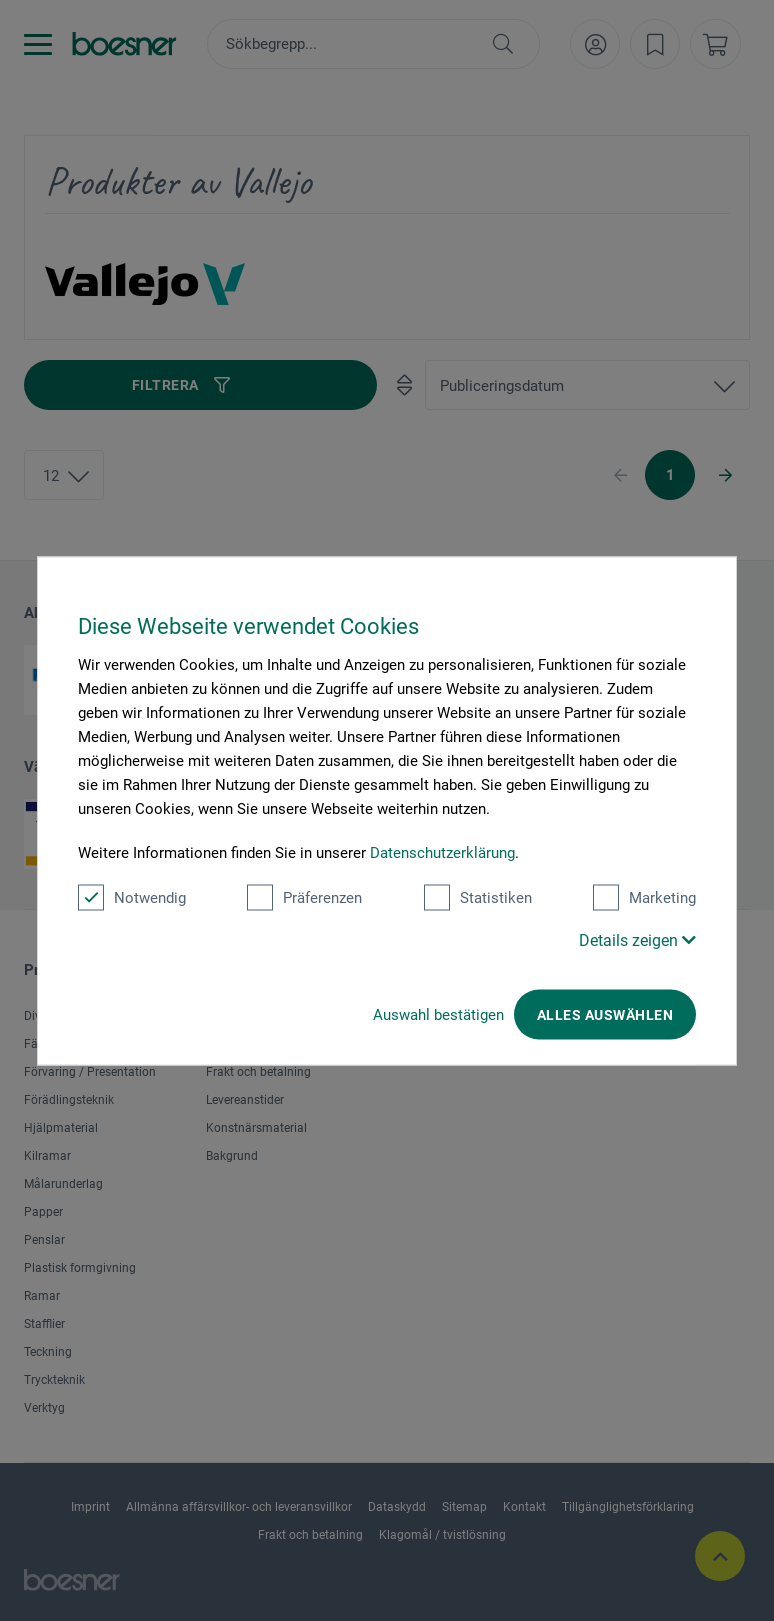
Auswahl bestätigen (438, 1014)
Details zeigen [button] (637, 939)
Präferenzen (304, 897)
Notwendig (132, 897)
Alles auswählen (605, 1014)
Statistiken (478, 897)
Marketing (644, 897)
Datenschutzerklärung (442, 852)
